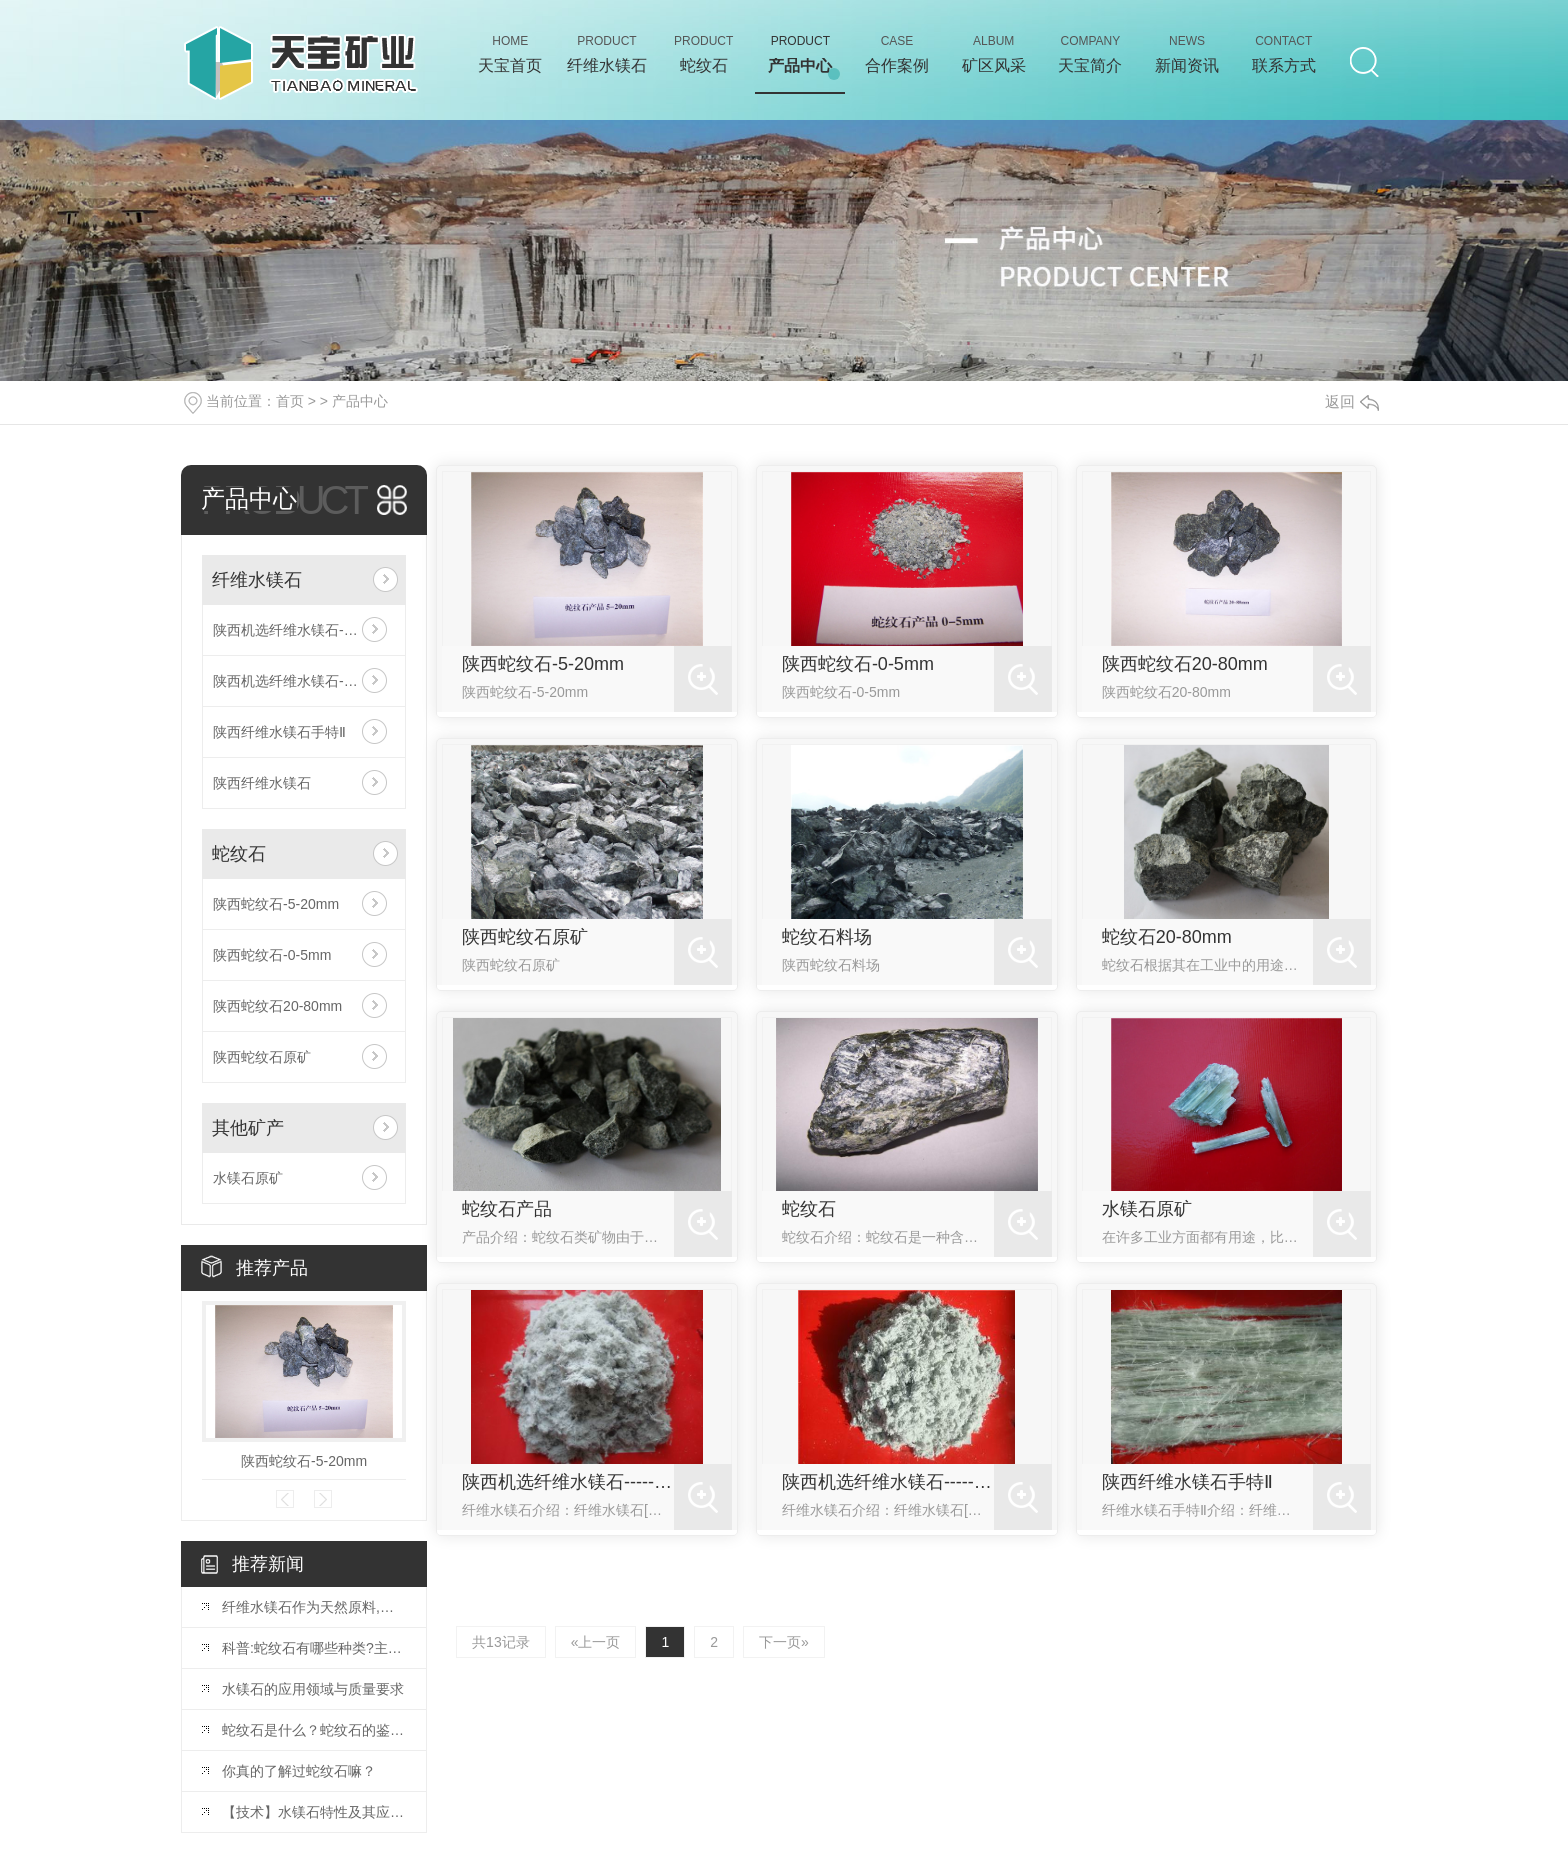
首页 (290, 401)
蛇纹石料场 (827, 937)
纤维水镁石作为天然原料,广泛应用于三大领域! (314, 1607)
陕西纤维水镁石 (262, 783)
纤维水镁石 (257, 580)
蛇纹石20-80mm (1167, 937)
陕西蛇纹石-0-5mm (272, 955)
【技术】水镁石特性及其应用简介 (314, 1812)
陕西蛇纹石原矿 (262, 1057)
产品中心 (360, 401)
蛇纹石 (239, 854)
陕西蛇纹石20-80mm (277, 1006)
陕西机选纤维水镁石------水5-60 (304, 681)
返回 (1352, 401)
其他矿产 (248, 1128)
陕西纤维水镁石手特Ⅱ (279, 732)
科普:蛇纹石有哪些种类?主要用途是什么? (314, 1648)
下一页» (784, 1642)
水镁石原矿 (248, 1178)
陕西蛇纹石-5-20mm (276, 904)
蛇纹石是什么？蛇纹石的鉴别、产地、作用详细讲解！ (314, 1730)
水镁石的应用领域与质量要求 (313, 1689)
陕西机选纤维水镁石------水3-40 (304, 630)
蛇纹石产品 (507, 1209)
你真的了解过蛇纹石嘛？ (299, 1771)
